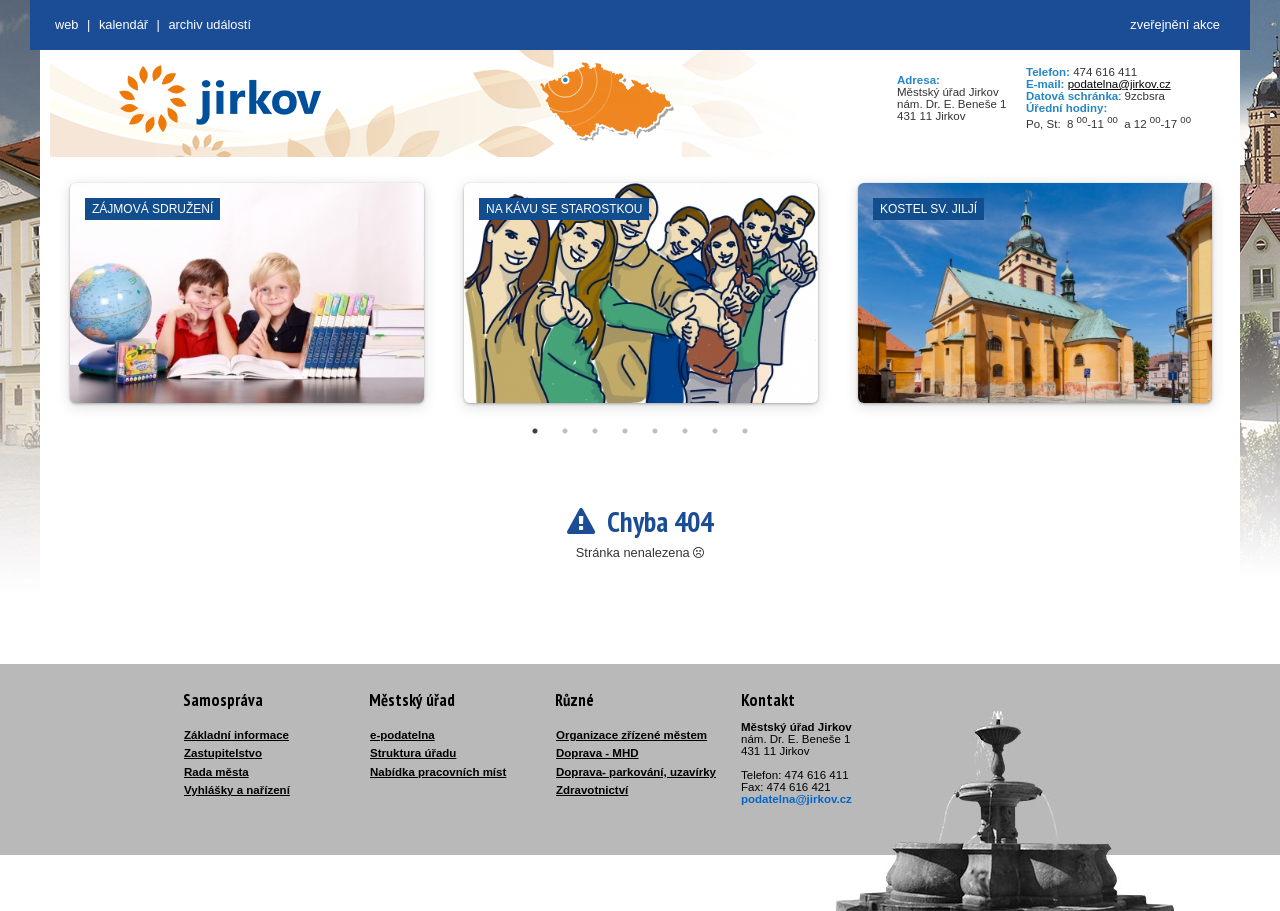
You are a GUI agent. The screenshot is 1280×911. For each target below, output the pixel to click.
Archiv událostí (209, 24)
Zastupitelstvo (223, 753)
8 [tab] (745, 431)
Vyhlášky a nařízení (237, 790)
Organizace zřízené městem (631, 735)
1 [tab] (535, 431)
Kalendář (123, 24)
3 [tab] (595, 431)
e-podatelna (402, 735)
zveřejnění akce (1175, 24)
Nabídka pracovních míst (438, 772)
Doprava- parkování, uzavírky (636, 772)
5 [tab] (655, 431)
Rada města (216, 772)
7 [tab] (715, 431)
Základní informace (236, 735)
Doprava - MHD (597, 753)
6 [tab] (685, 431)
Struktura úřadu (413, 753)
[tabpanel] (247, 303)
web (66, 24)
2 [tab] (565, 431)
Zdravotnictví (592, 790)
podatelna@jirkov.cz (1119, 84)
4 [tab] (625, 431)
